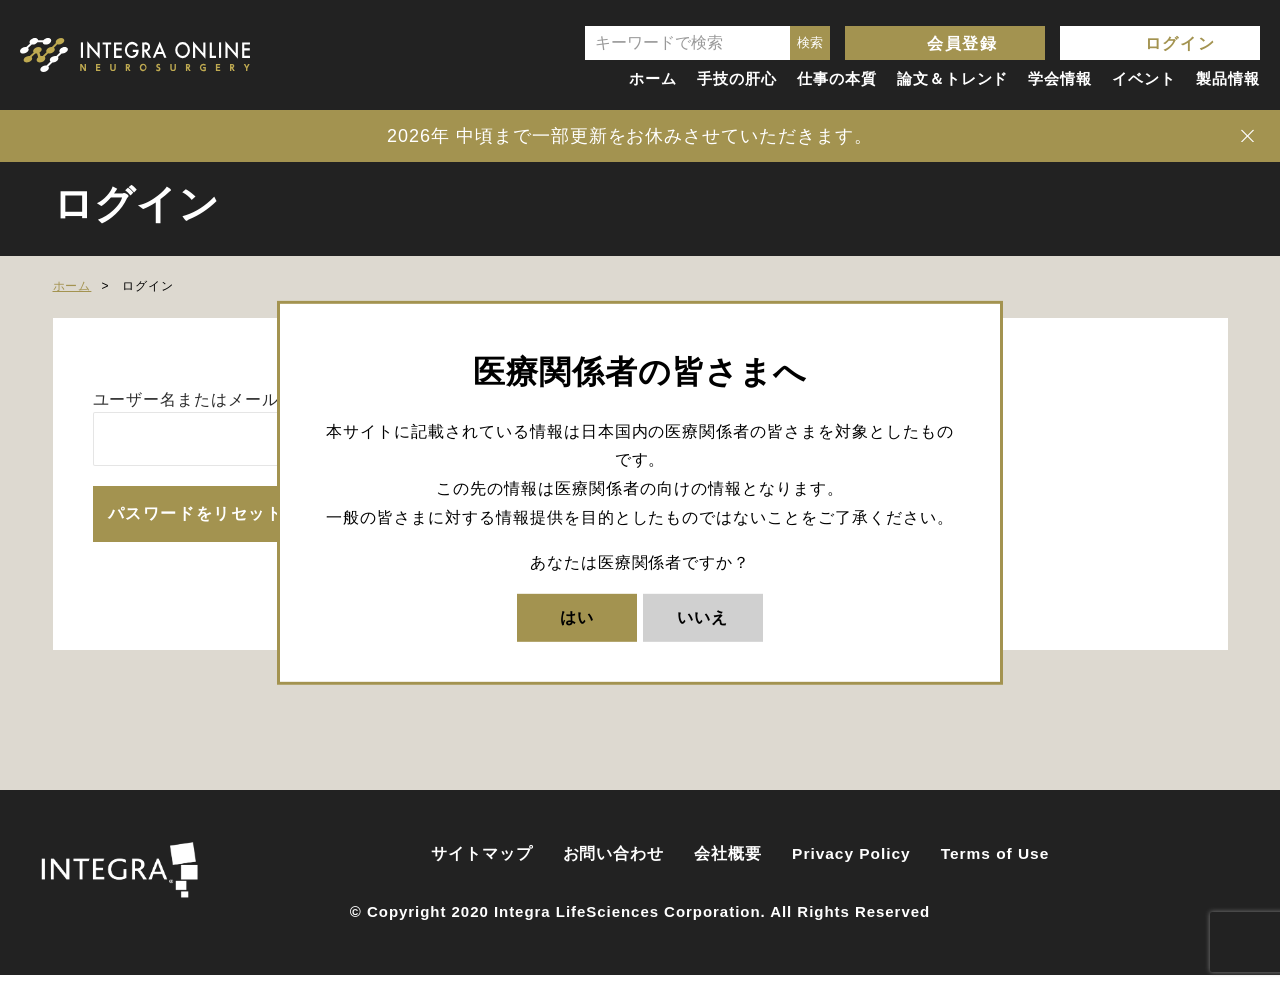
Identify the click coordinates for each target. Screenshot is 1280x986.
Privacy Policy (851, 863)
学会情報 (1060, 78)
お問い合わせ (614, 863)
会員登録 (962, 43)
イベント (1144, 78)
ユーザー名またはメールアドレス (220, 399)
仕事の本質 (837, 78)
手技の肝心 (737, 78)
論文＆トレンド (953, 78)
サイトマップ (482, 863)
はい (577, 616)
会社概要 (728, 863)
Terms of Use (995, 863)
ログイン (1180, 43)
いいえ (702, 616)
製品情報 (1228, 78)
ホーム (653, 78)
